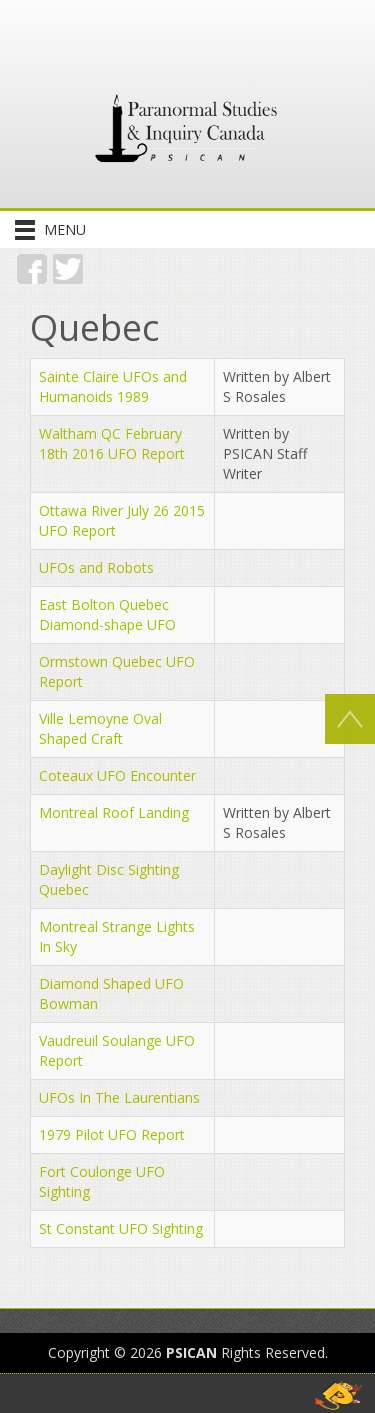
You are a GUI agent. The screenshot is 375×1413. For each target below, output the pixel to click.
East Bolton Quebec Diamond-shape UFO (107, 614)
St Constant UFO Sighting (121, 1228)
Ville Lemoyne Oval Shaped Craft (100, 728)
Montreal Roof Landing (114, 812)
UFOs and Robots (96, 567)
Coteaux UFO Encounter (117, 775)
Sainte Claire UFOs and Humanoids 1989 (113, 386)
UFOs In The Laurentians (119, 1097)
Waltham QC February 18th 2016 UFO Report (112, 443)
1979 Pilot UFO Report (112, 1134)
